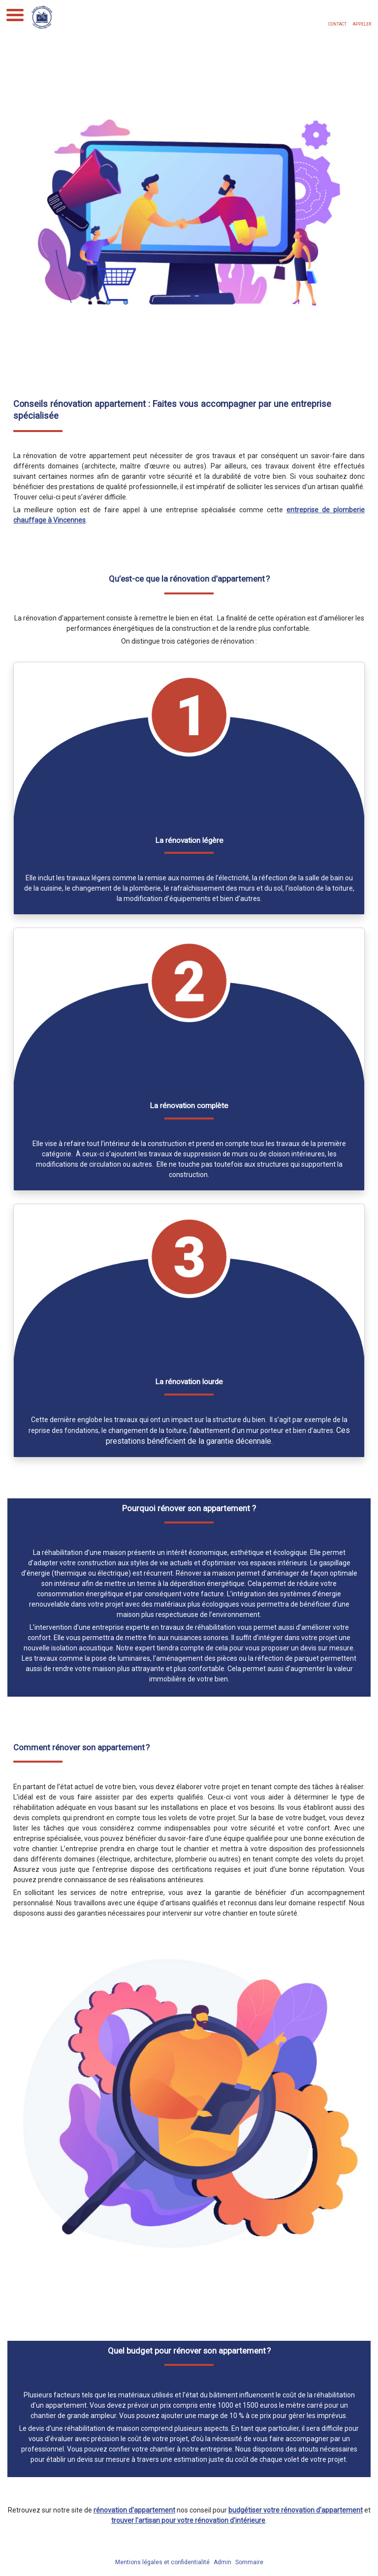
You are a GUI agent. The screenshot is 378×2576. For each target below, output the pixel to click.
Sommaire (249, 2562)
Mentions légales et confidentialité (162, 2562)
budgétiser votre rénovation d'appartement (295, 2510)
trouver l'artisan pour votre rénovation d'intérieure (188, 2520)
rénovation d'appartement (134, 2510)
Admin (222, 2562)
